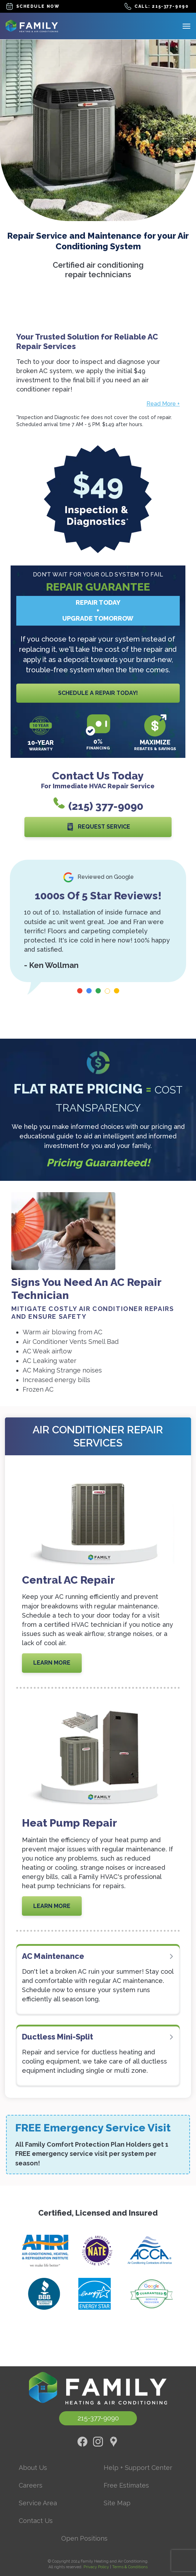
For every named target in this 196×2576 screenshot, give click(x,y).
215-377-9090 (98, 2418)
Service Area (38, 2503)
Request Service (98, 827)
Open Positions (84, 2538)
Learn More (51, 1662)
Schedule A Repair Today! (98, 693)
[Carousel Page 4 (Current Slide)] (107, 991)
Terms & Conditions (130, 2567)
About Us (33, 2467)
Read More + (163, 403)
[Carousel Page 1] (79, 990)
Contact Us (36, 2520)
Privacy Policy (96, 2567)
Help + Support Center (138, 2467)
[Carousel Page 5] (116, 990)
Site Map (117, 2503)
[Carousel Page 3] (98, 990)
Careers (30, 2485)
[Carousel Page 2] (89, 990)
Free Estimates (126, 2485)
